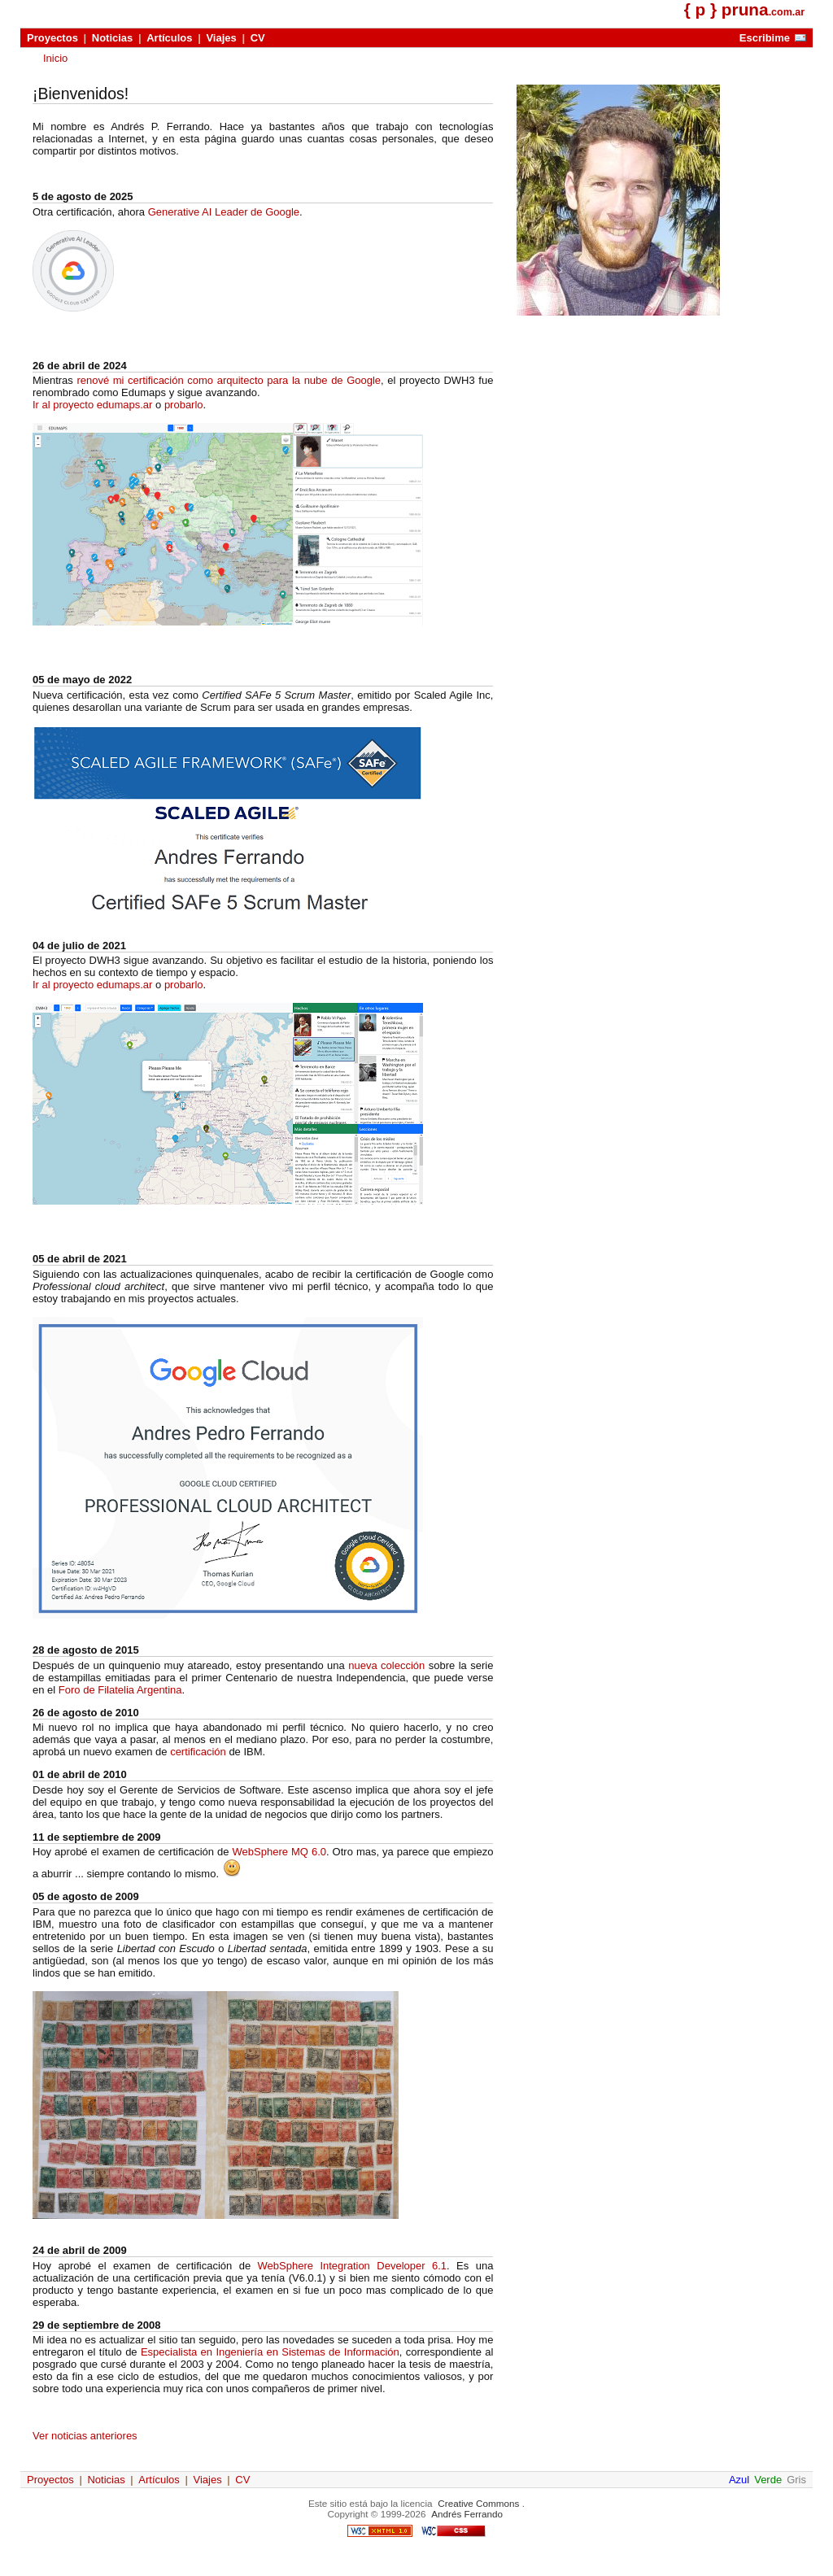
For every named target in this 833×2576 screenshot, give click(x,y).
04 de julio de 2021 (79, 945)
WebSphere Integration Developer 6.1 (352, 2266)
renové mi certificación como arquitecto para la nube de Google (228, 380)
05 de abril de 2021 (80, 1259)
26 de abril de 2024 (80, 366)
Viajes (221, 38)
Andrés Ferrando (467, 2513)
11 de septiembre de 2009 (97, 1837)
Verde (768, 2480)
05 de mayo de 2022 (82, 679)
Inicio (55, 58)
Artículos (169, 38)
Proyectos (52, 38)
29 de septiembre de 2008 (97, 2325)
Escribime (764, 38)
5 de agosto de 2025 (83, 196)
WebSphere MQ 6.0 (279, 1852)
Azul (739, 2480)
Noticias (112, 38)
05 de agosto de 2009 (86, 1896)
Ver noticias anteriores (85, 2436)
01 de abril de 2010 (80, 1774)
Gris (796, 2480)
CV (258, 38)
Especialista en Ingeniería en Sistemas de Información (270, 2352)
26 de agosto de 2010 (86, 1712)
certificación (198, 1752)
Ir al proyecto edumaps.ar (92, 405)
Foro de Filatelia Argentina (120, 1690)
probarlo (183, 405)
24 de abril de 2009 (80, 2250)
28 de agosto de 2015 (86, 1650)
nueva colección (386, 1665)
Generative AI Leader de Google (223, 212)
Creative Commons (478, 2503)
